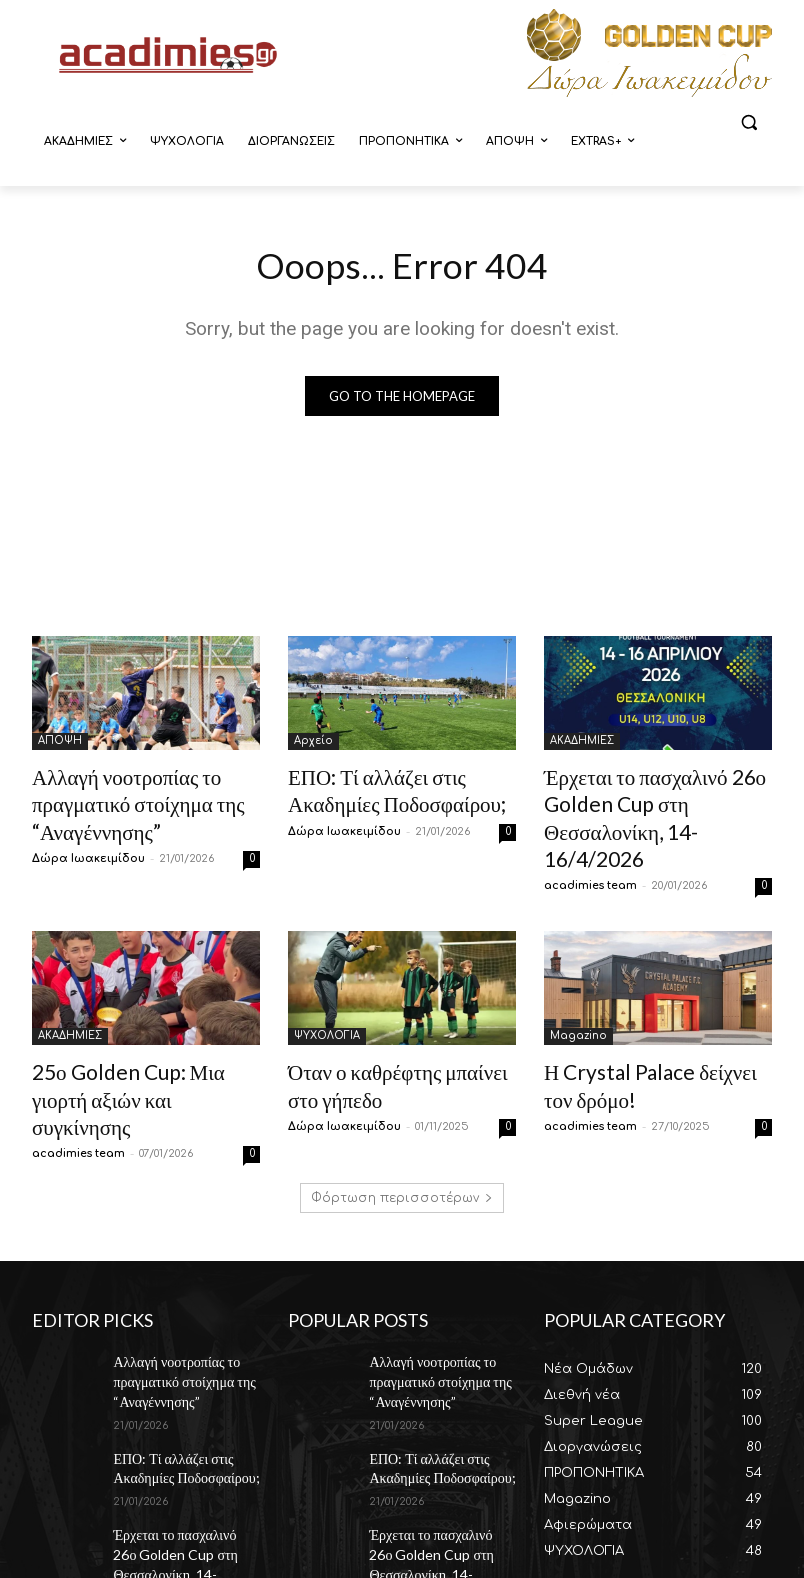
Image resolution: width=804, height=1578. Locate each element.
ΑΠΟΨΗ (60, 743)
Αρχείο (313, 743)
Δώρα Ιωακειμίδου (88, 846)
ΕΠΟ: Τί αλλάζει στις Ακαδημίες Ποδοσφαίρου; (175, 1378)
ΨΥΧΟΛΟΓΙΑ (327, 996)
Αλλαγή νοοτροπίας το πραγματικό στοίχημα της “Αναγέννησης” (118, 798)
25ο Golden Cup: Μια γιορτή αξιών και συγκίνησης (133, 1040)
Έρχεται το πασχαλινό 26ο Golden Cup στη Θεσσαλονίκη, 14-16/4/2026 (652, 798)
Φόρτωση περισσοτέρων (402, 1121)
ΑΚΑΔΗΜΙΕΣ (582, 743)
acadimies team (590, 846)
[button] (748, 122)
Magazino (578, 996)
